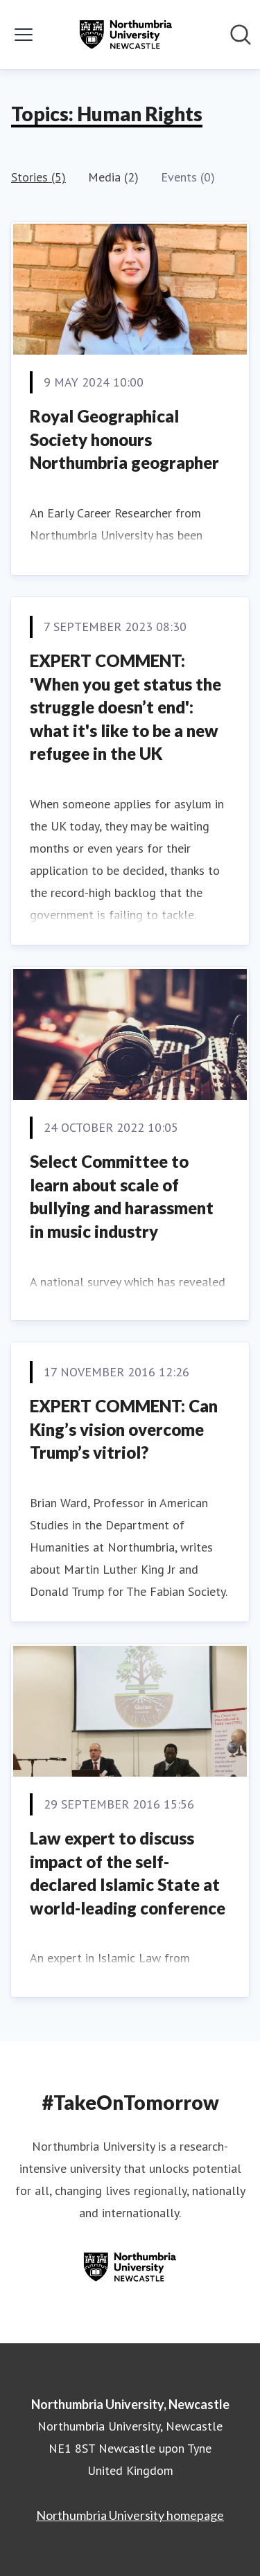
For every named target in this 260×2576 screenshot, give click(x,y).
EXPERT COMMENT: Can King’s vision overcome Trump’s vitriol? (124, 1429)
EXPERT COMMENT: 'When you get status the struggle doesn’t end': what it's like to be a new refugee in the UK (125, 706)
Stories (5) (38, 177)
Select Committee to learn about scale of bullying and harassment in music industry (122, 1196)
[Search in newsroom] (240, 35)
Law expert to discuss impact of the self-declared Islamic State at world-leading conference (127, 1873)
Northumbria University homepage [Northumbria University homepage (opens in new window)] (130, 2515)
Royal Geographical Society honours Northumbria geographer (124, 439)
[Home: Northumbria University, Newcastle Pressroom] (125, 34)
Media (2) (113, 177)
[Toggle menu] (23, 34)
